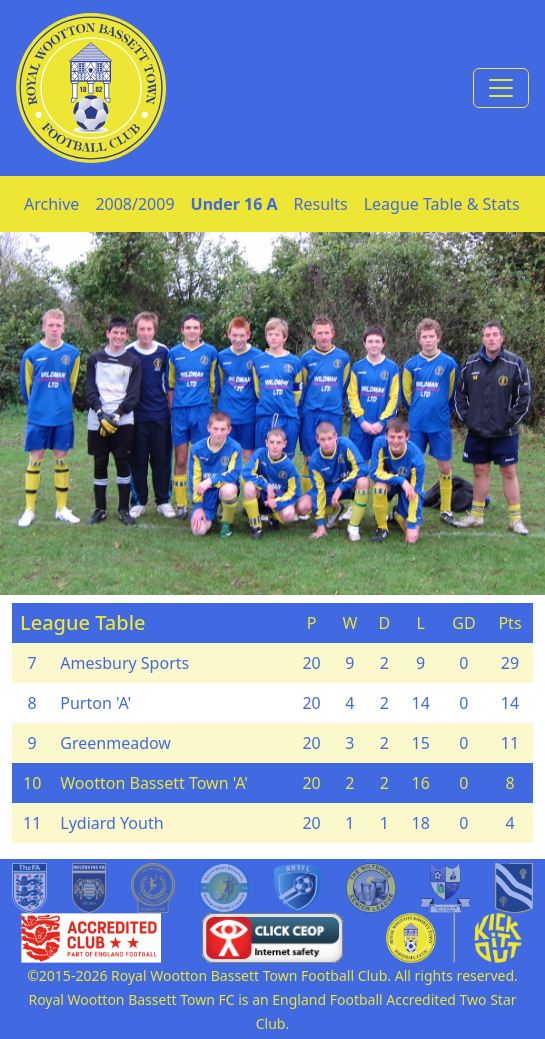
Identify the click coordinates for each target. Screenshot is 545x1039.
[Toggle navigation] (501, 88)
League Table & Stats (442, 204)
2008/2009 (134, 204)
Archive (51, 204)
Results (321, 204)
